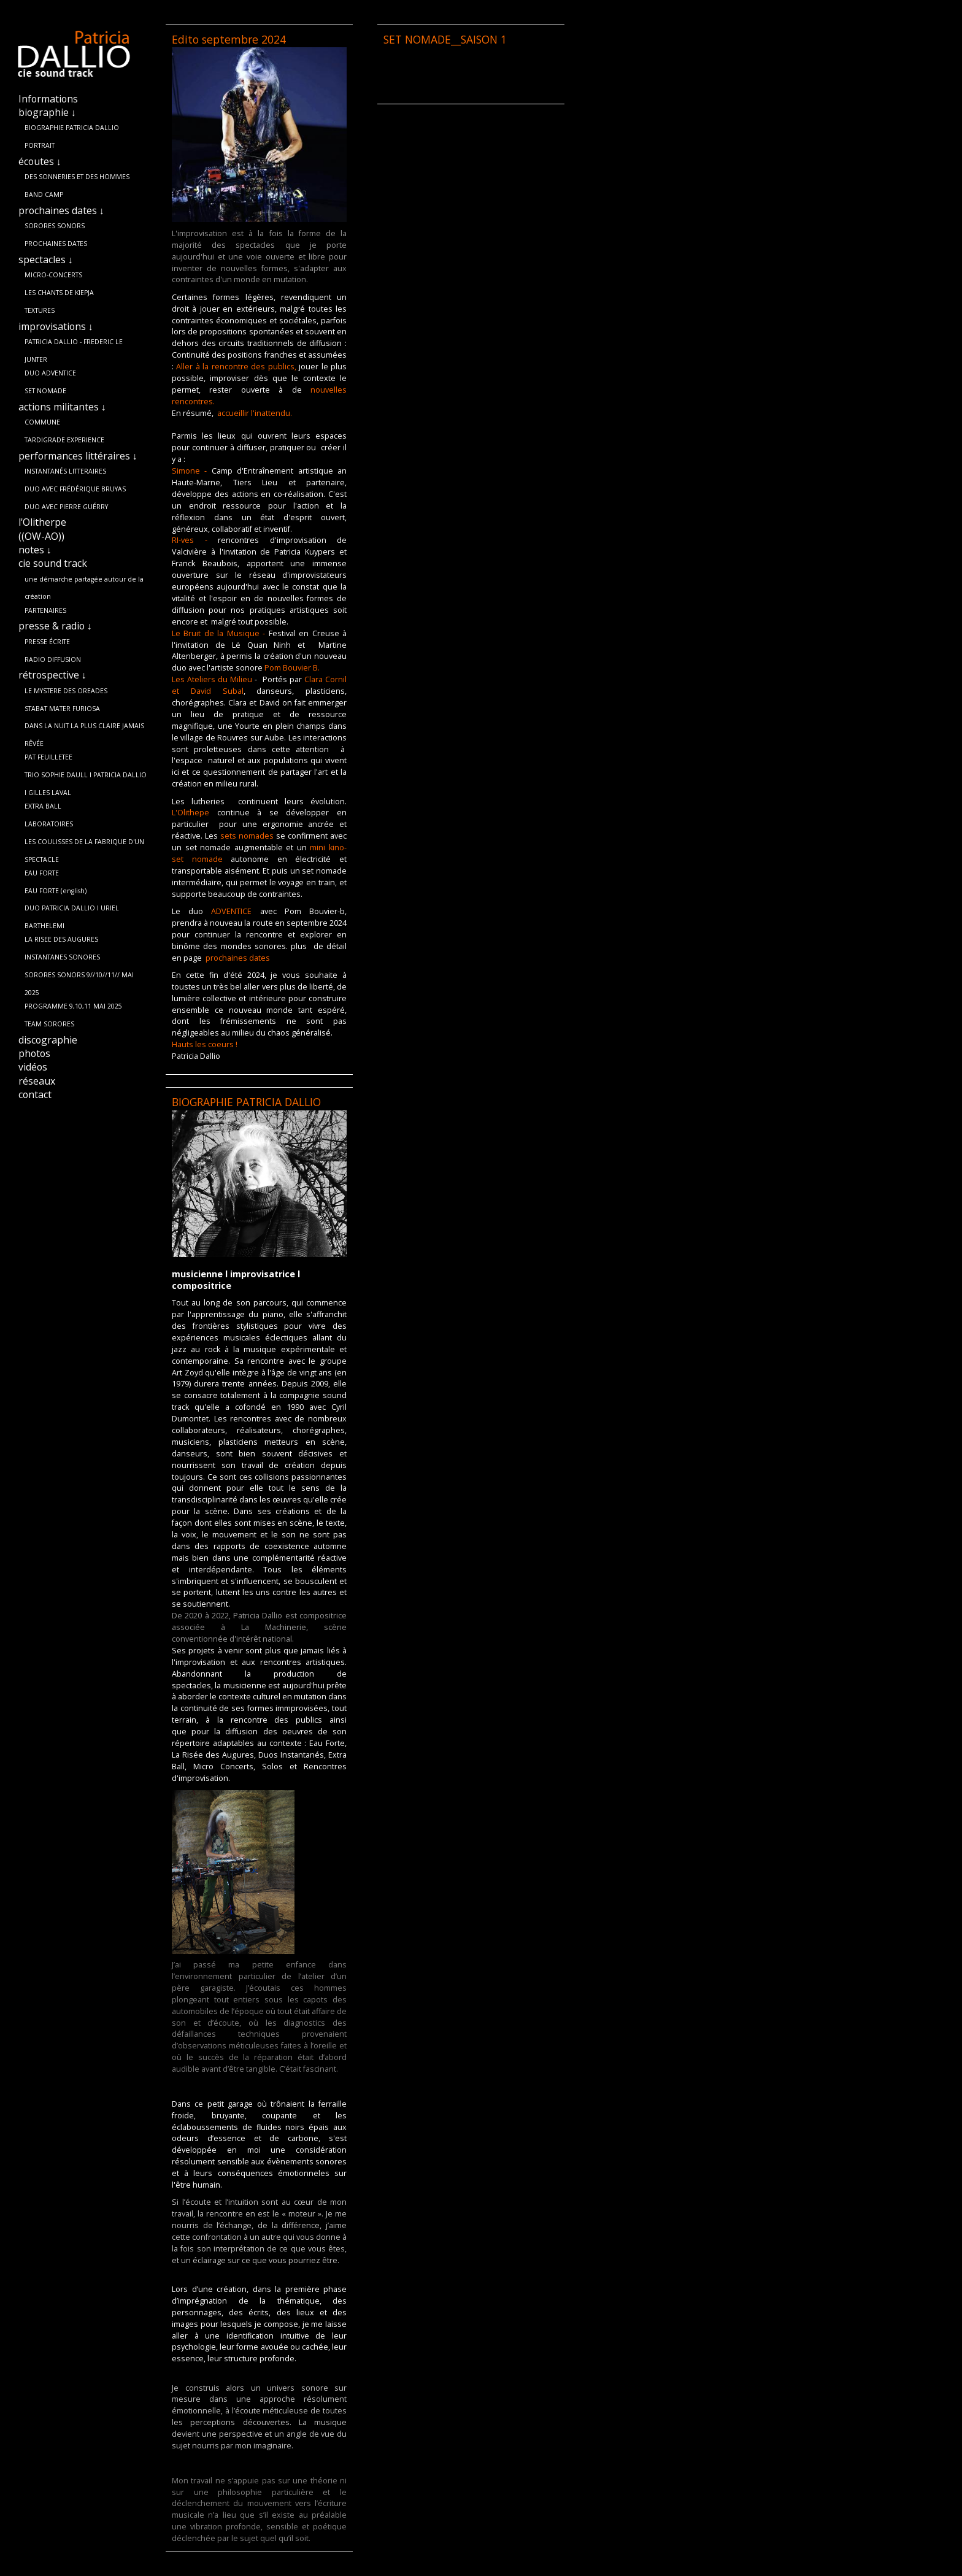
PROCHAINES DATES (56, 243)
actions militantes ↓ (62, 406)
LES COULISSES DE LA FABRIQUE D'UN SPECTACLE (84, 844)
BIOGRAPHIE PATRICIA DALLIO (72, 127)
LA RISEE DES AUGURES (61, 939)
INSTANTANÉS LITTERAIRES (65, 471)
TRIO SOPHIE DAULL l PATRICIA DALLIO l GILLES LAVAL (86, 777)
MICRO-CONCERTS (53, 275)
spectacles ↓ (45, 259)
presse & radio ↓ (55, 625)
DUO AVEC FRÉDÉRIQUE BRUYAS (75, 489)
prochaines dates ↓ (61, 210)
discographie (47, 1040)
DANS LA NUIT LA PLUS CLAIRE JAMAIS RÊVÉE (84, 728)
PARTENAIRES (45, 610)
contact (35, 1094)
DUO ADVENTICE (50, 373)
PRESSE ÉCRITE (47, 641)
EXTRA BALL (43, 806)
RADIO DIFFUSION (53, 659)
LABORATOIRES (49, 824)
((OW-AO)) (41, 536)
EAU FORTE (42, 873)
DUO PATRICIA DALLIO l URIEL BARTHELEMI (72, 910)
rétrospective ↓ (52, 675)
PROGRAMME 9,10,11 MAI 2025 (73, 1006)
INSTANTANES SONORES (62, 957)
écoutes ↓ (39, 161)
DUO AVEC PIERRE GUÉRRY (66, 506)
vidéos (32, 1067)
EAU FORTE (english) (56, 890)
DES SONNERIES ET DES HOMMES (77, 176)
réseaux (36, 1081)
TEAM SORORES (49, 1024)
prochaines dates (238, 958)
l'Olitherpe (42, 522)
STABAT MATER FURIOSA (62, 708)
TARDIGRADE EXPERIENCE (64, 440)
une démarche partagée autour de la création (84, 581)
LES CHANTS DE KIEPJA (59, 292)
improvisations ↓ (55, 326)
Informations (48, 99)
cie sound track (52, 563)
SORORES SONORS (55, 225)
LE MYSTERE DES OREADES (66, 690)
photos (34, 1053)
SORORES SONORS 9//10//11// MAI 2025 (79, 977)
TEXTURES (40, 310)
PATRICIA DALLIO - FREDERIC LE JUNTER (74, 344)
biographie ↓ (47, 112)
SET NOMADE (45, 390)
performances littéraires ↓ (77, 456)
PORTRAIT (40, 145)
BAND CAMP (44, 194)
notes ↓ (35, 549)
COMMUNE (42, 422)
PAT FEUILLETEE (48, 757)
